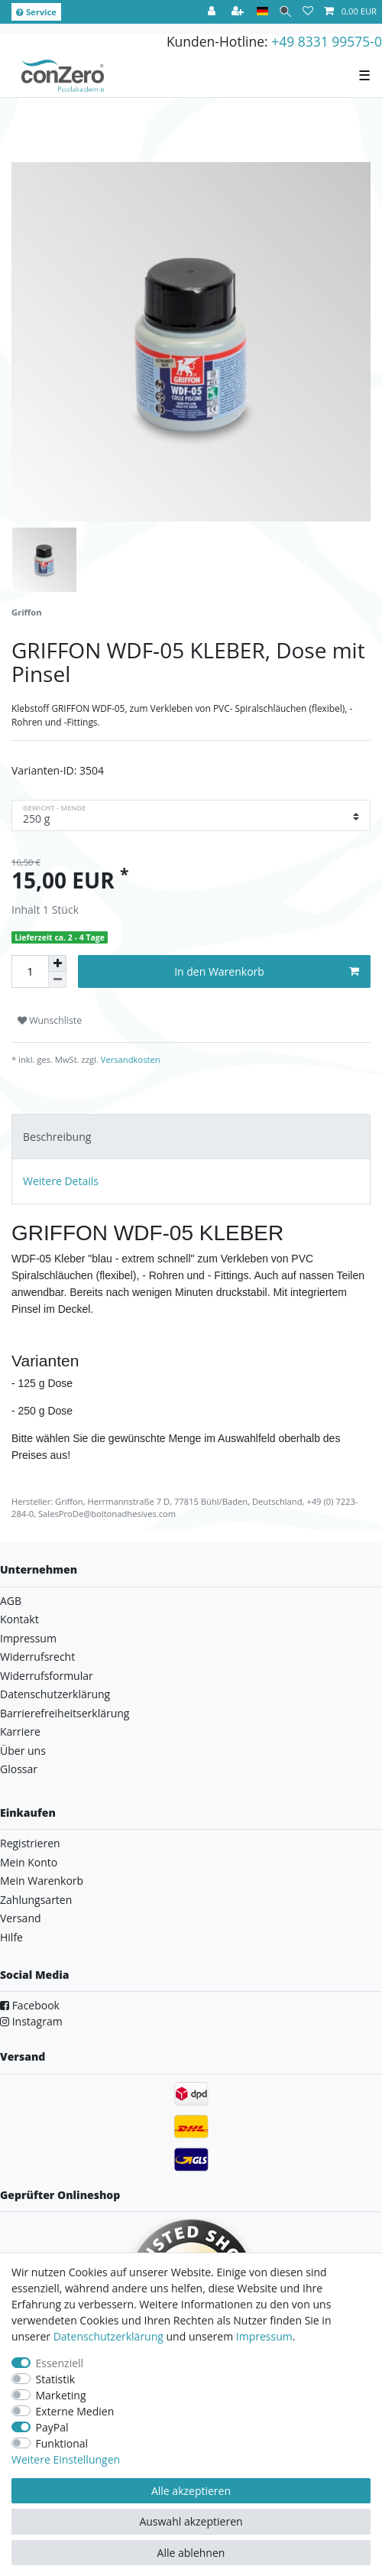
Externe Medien (75, 2411)
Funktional (62, 2443)
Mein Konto (28, 1862)
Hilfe (11, 1937)
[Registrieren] (239, 12)
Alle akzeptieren (191, 2490)
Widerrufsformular (46, 1675)
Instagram (31, 2021)
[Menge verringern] (57, 980)
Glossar (18, 1769)
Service (36, 12)
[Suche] (285, 12)
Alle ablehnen (191, 2552)
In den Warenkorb (266, 971)
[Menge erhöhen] (57, 963)
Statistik (56, 2379)
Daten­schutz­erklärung (108, 2336)
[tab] (191, 1136)
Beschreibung (57, 1136)
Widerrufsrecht (37, 1656)
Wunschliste (50, 1020)
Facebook (30, 2005)
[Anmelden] (213, 12)
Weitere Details (61, 1181)
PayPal (52, 2427)
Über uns (23, 1750)
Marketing (61, 2395)
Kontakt (19, 1619)
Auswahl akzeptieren (190, 2521)
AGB (10, 1600)
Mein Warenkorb (41, 1880)
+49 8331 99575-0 (326, 41)
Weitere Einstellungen (65, 2459)
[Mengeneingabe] (29, 971)
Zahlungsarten (36, 1899)
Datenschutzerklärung (55, 1694)
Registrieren (30, 1843)
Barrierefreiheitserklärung (64, 1713)
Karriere (20, 1731)
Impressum (28, 1638)
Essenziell (60, 2363)
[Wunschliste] (308, 12)
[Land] (262, 12)
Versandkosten (129, 1059)
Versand (20, 1918)
